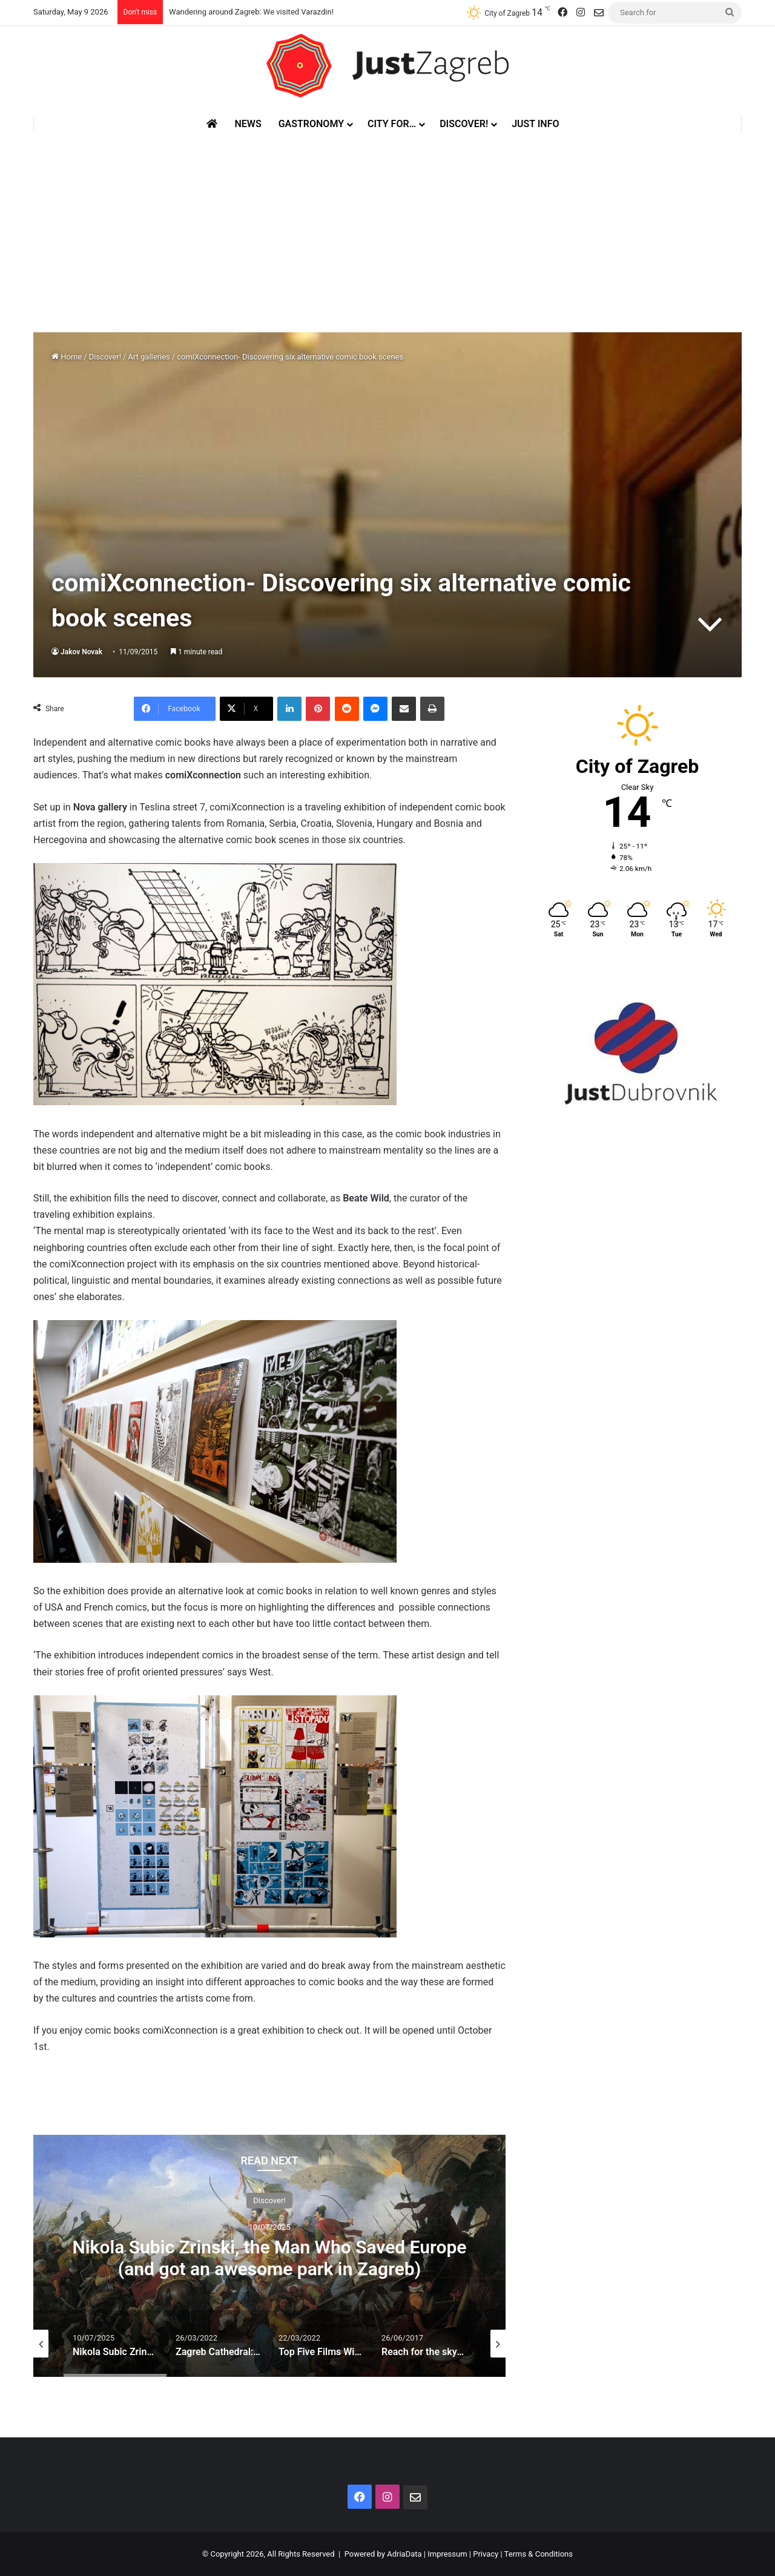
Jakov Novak (81, 652)
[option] (269, 2256)
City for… (392, 124)
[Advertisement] (387, 223)
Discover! (464, 124)
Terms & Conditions (538, 2553)
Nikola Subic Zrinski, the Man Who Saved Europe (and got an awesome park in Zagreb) (270, 2257)
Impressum (447, 2553)
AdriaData (404, 2553)
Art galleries (149, 356)
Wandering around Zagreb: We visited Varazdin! (251, 11)
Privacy (485, 2553)
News (247, 124)
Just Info (535, 124)
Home (66, 356)
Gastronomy (311, 124)
